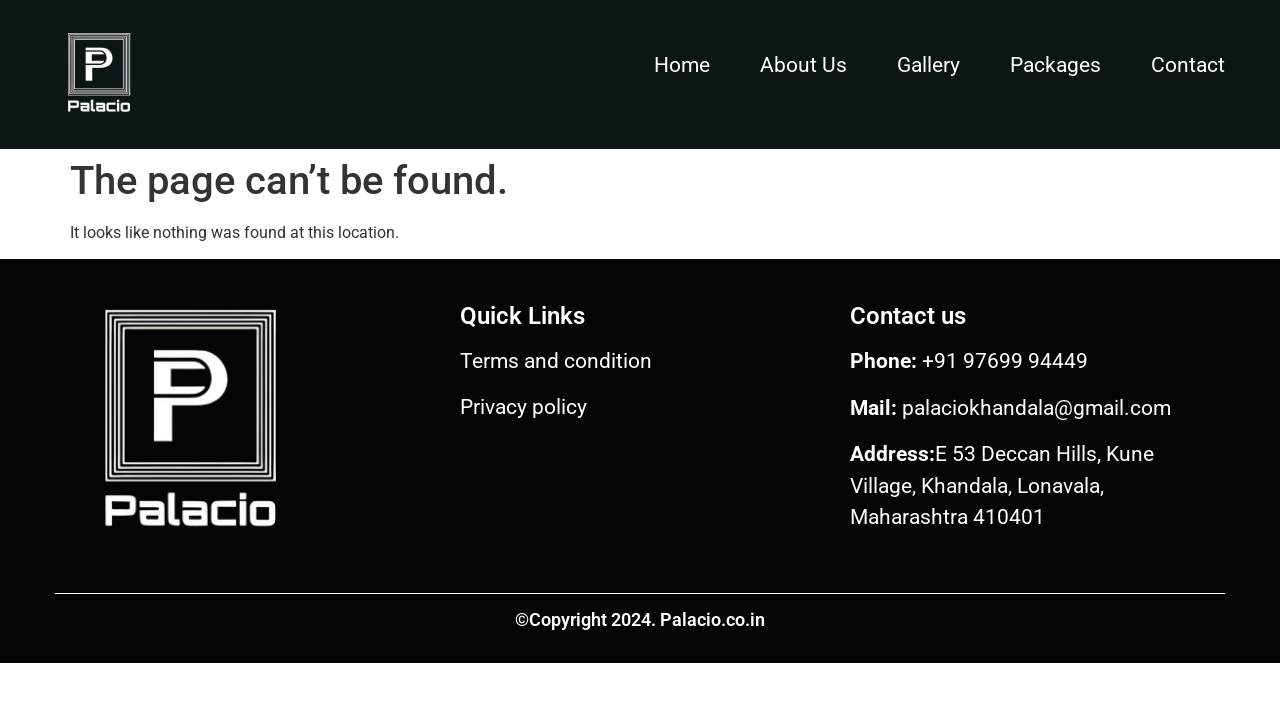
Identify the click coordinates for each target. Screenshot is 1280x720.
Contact (1188, 65)
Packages (1055, 65)
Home (682, 65)
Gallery (928, 65)
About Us (803, 65)
